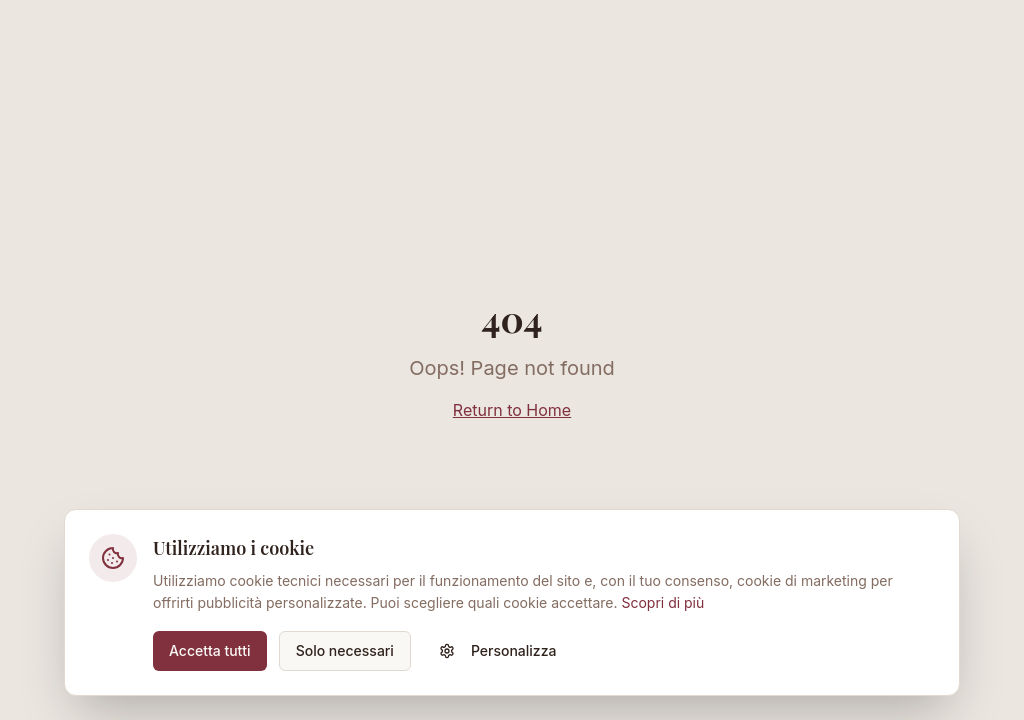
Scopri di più (662, 602)
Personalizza (498, 650)
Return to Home (512, 410)
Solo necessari (345, 650)
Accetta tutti (210, 650)
